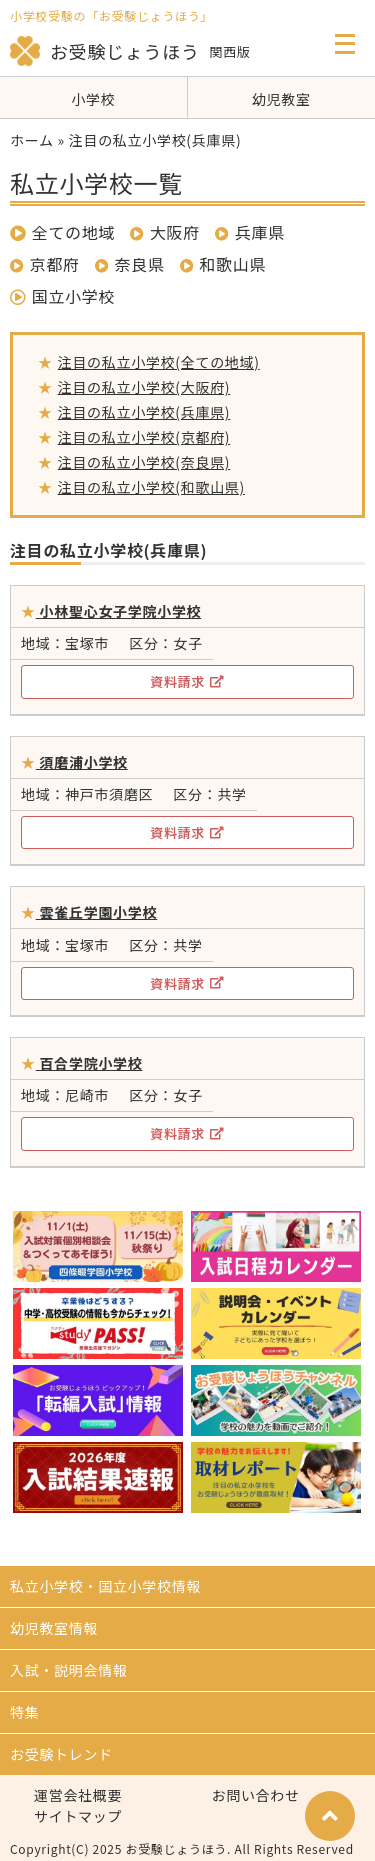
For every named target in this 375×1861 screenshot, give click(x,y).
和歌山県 (232, 264)
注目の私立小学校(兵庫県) (144, 412)
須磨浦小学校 (82, 762)
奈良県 (140, 264)
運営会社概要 (78, 1795)
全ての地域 (62, 232)
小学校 (93, 99)
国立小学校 (62, 296)
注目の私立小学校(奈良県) (144, 462)
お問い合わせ (256, 1795)
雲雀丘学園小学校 (96, 912)
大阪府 (175, 232)
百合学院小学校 (89, 1063)
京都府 (55, 264)
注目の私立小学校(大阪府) (144, 387)
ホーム (32, 140)
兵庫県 (260, 232)
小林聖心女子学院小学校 (119, 611)
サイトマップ (78, 1816)
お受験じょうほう (105, 51)
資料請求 (187, 681)
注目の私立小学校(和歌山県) (151, 487)
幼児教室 (281, 99)
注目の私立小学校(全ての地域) (159, 362)
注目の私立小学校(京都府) (144, 437)
